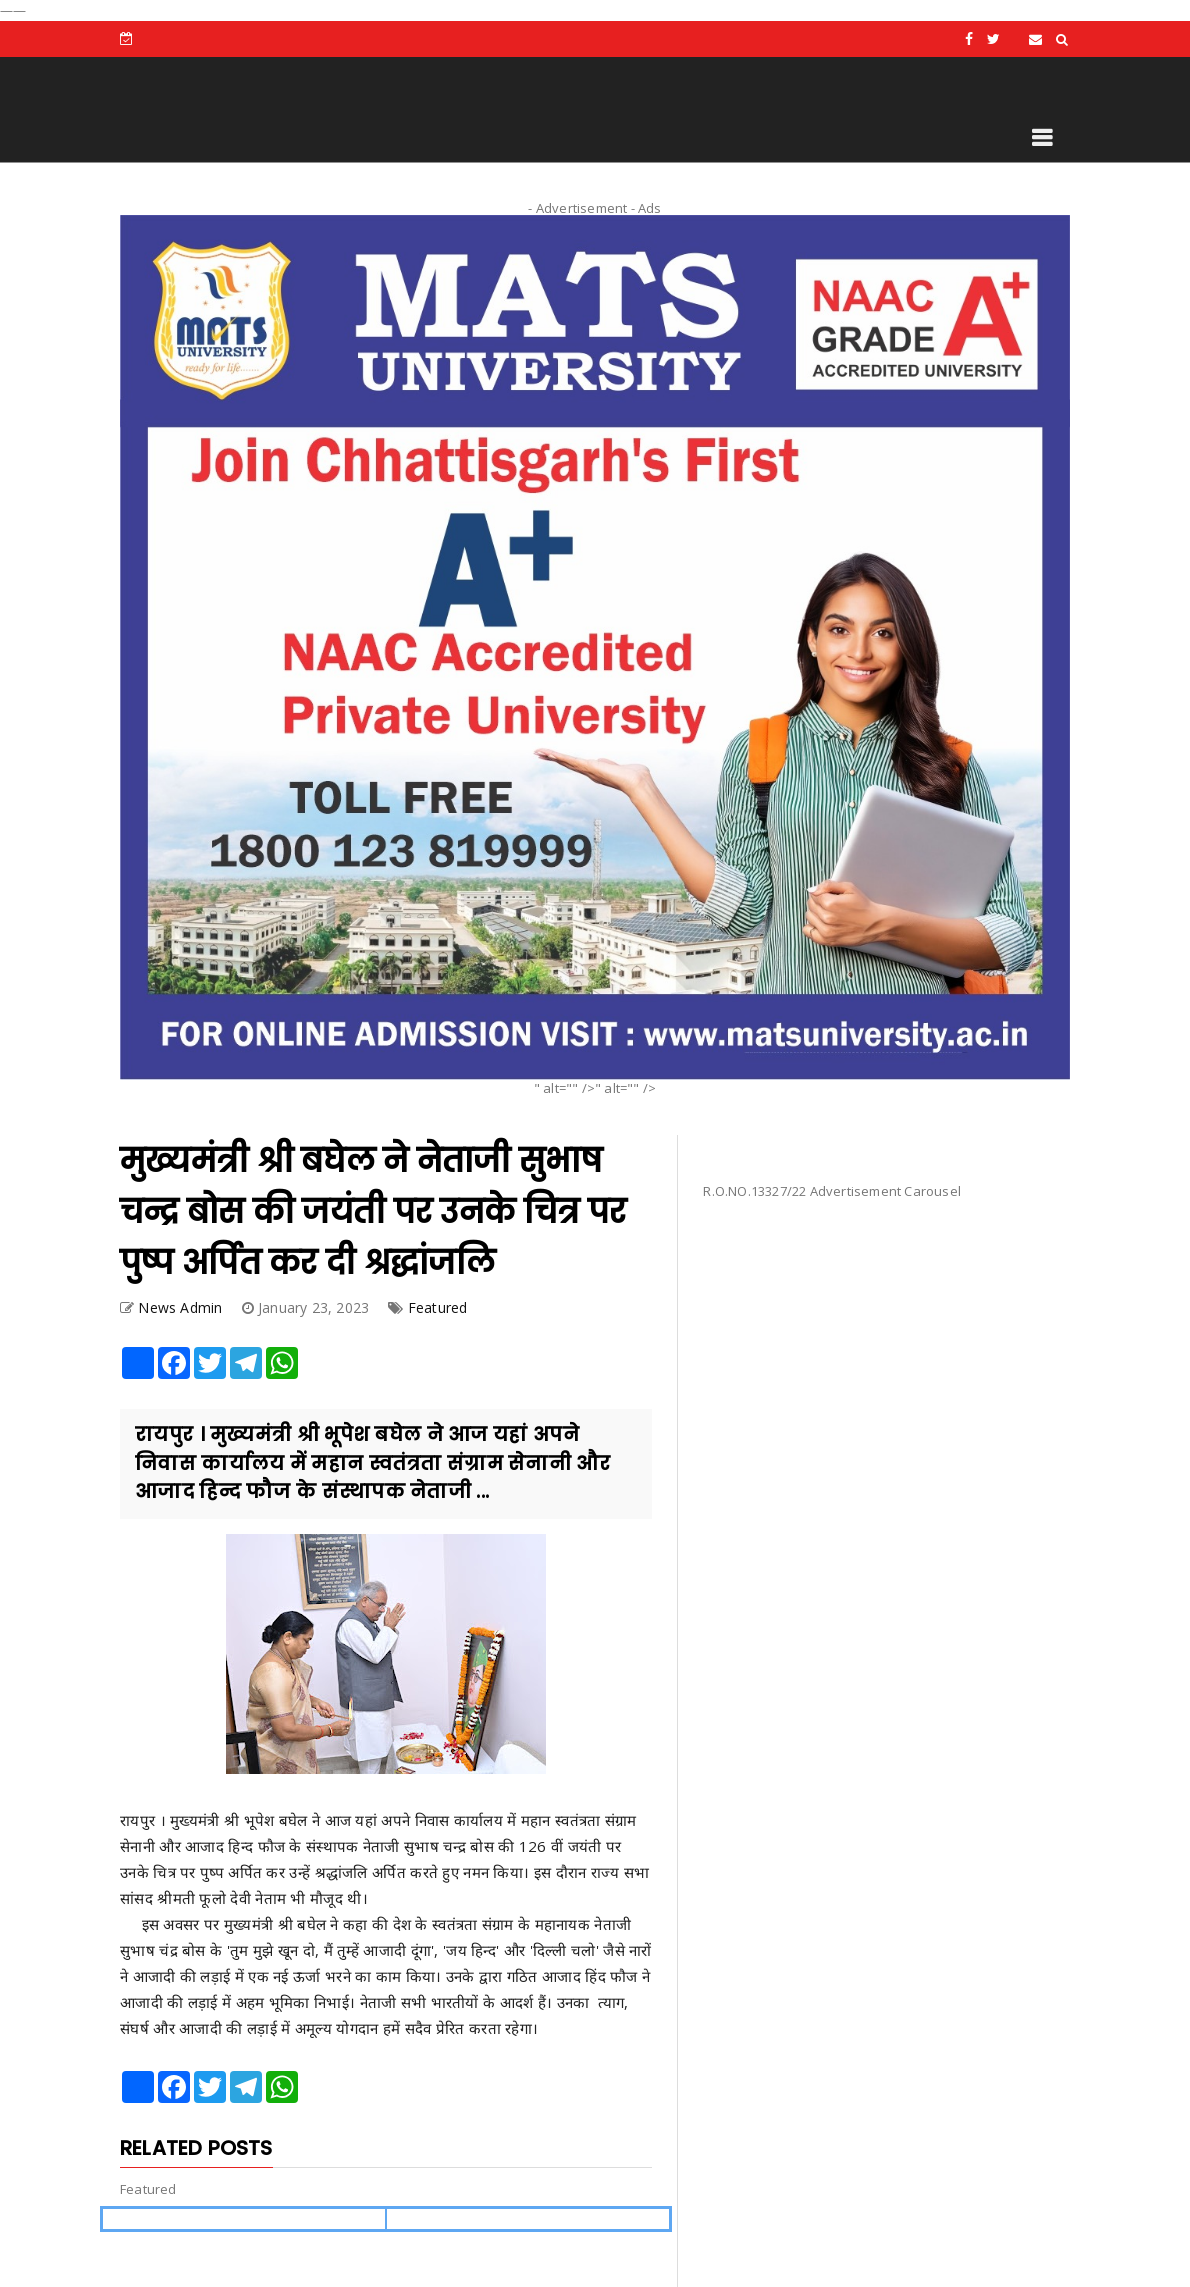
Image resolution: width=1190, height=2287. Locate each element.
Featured (438, 1307)
